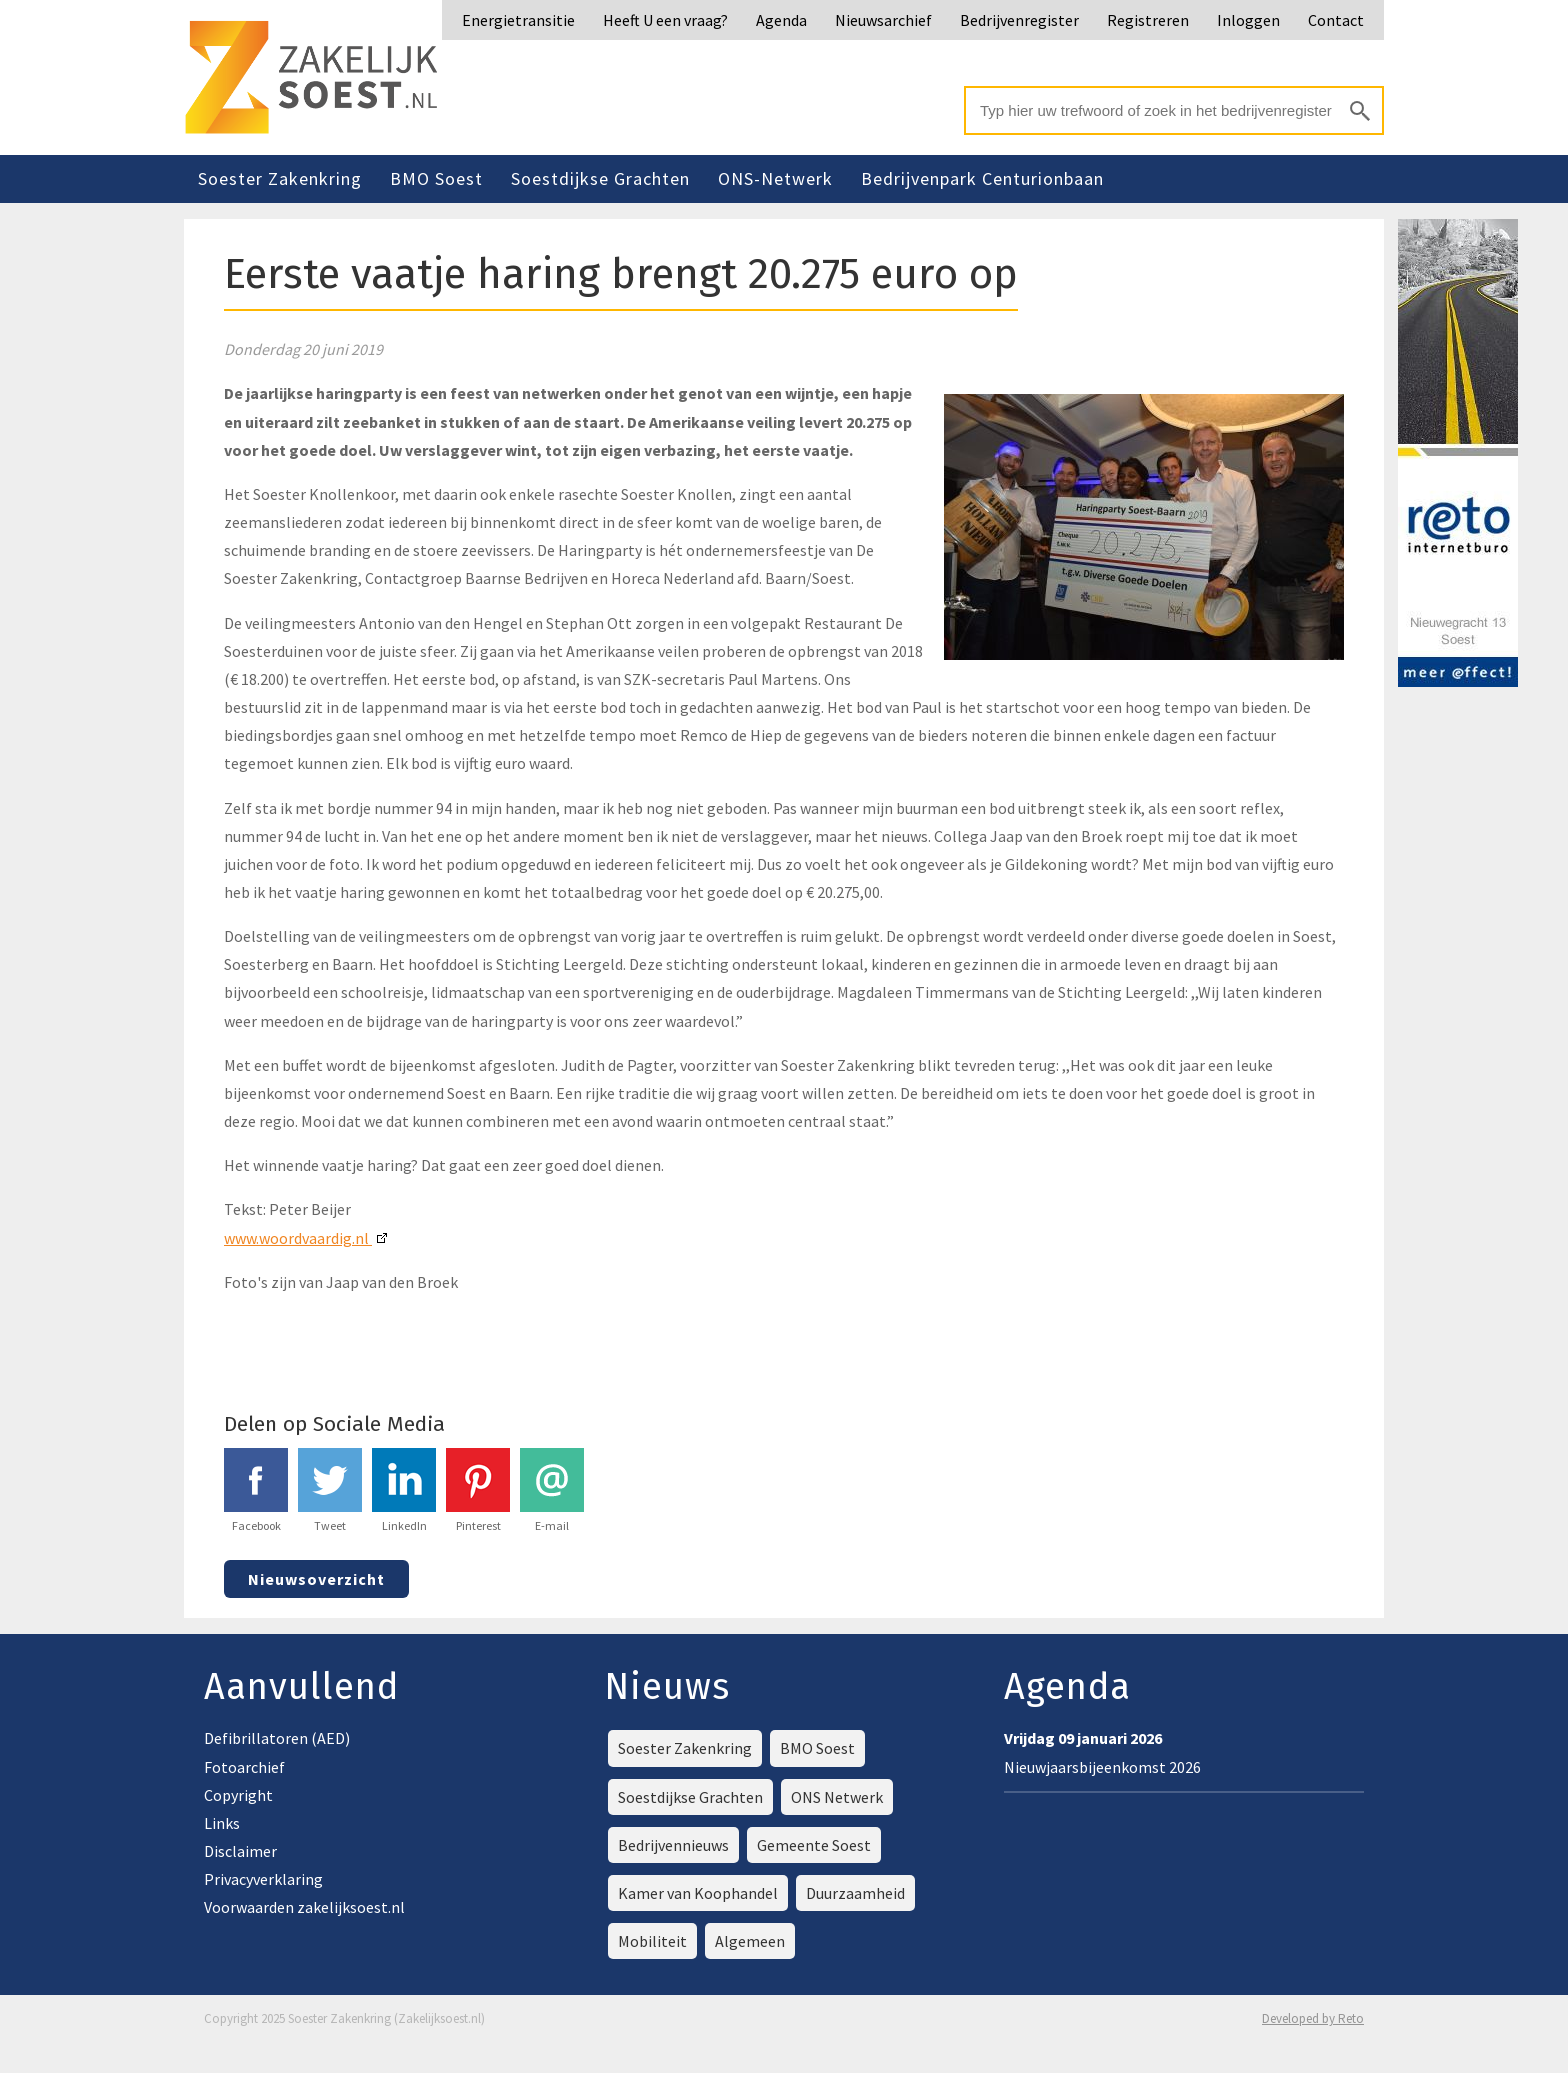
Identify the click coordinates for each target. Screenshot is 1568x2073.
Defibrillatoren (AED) (277, 1738)
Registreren (1148, 20)
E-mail (552, 1490)
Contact (1336, 20)
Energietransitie (518, 20)
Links (222, 1823)
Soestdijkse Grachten (600, 178)
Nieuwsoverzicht (316, 1579)
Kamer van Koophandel (698, 1893)
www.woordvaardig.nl (298, 1238)
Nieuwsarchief (883, 20)
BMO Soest (436, 178)
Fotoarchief (244, 1767)
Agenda (781, 20)
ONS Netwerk (837, 1797)
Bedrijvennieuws (673, 1845)
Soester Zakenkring (280, 178)
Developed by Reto (1313, 2018)
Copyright (238, 1795)
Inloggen (1248, 20)
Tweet (330, 1490)
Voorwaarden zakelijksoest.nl (304, 1907)
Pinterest (478, 1490)
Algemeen (750, 1941)
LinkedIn (404, 1490)
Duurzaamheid (855, 1893)
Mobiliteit (652, 1941)
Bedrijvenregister (1019, 20)
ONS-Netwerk (775, 178)
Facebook (256, 1490)
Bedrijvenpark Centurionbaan (982, 178)
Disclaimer (240, 1851)
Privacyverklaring (263, 1879)
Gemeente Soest (814, 1845)
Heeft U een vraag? (665, 20)
